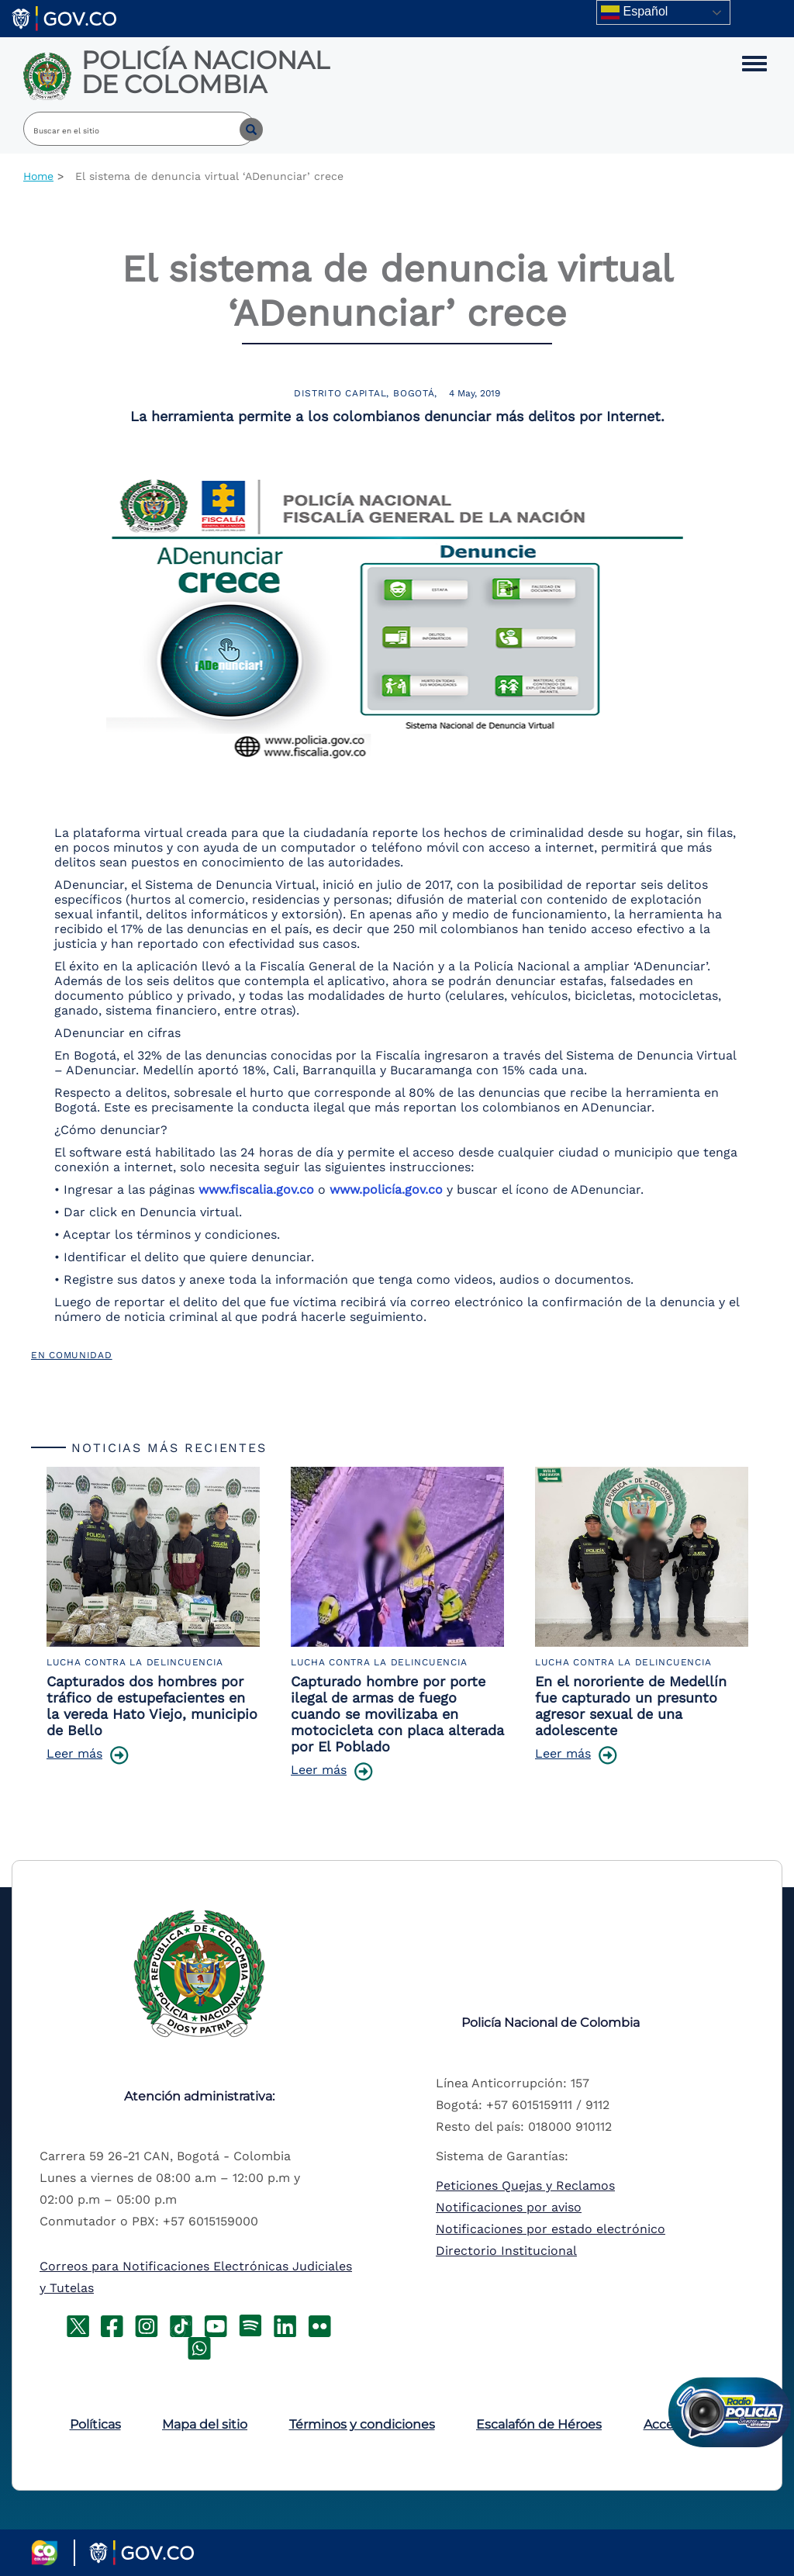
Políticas (95, 2424)
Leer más (74, 1753)
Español (634, 12)
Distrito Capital (340, 393)
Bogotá (413, 393)
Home (38, 176)
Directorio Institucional (506, 2250)
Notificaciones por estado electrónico (550, 2229)
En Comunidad (71, 1355)
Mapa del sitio (204, 2424)
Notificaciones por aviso (509, 2207)
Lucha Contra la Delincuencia (135, 1662)
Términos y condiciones (362, 2424)
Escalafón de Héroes (539, 2424)
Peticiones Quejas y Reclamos (525, 2185)
